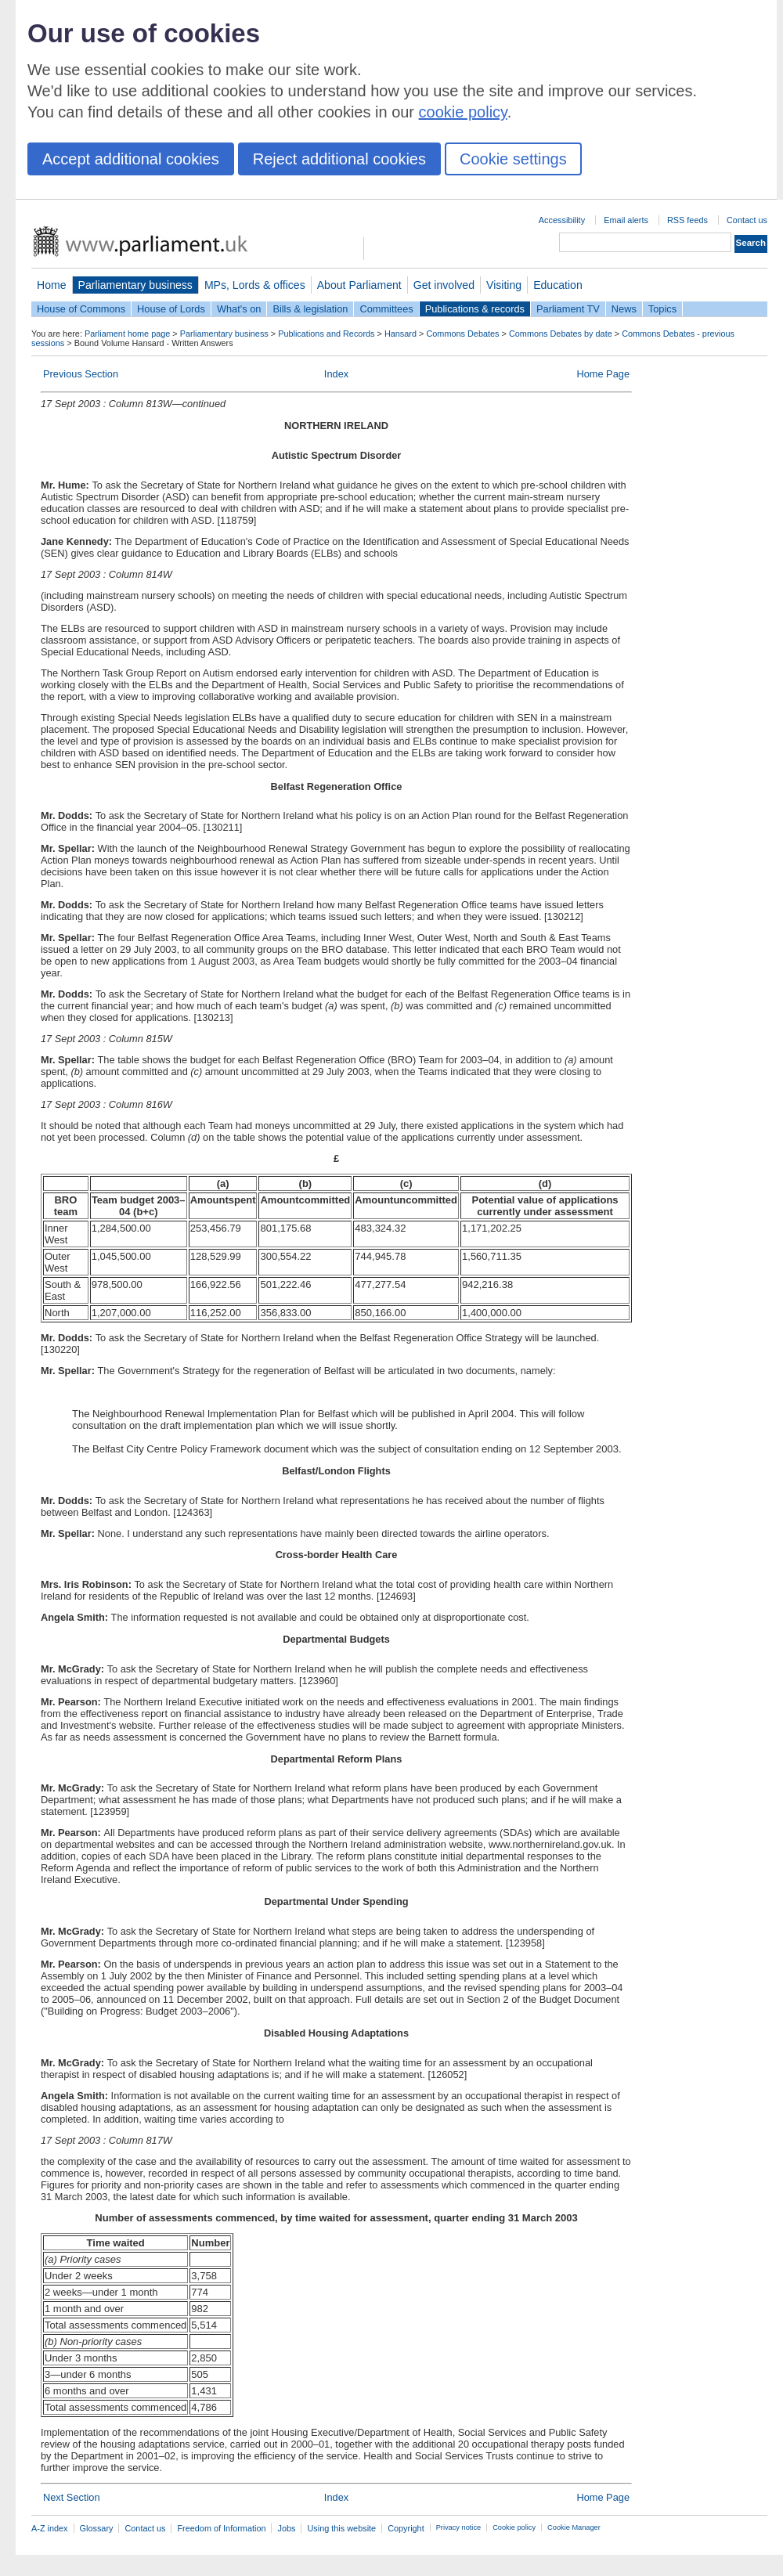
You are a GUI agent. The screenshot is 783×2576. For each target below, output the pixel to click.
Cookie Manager (574, 2527)
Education (558, 285)
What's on (239, 309)
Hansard (400, 333)
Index (336, 374)
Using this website (341, 2528)
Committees (386, 309)
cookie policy (463, 112)
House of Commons (81, 309)
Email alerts (626, 220)
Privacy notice (458, 2527)
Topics (662, 309)
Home (52, 285)
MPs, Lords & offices (254, 285)
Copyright (406, 2528)
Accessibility (562, 220)
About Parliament (359, 285)
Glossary (97, 2528)
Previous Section (80, 374)
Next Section (71, 2497)
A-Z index (49, 2528)
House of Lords (171, 309)
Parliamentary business (135, 285)
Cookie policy (514, 2527)
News (624, 309)
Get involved (443, 285)
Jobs (286, 2528)
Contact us (747, 220)
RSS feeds (687, 220)
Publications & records (475, 309)
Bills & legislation (310, 309)
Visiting (503, 285)
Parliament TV (568, 309)
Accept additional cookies (130, 159)
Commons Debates (462, 333)
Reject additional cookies (339, 159)
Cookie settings (513, 159)
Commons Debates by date (560, 333)
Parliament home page (127, 333)
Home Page (603, 374)
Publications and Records (326, 333)
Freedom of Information (221, 2528)
